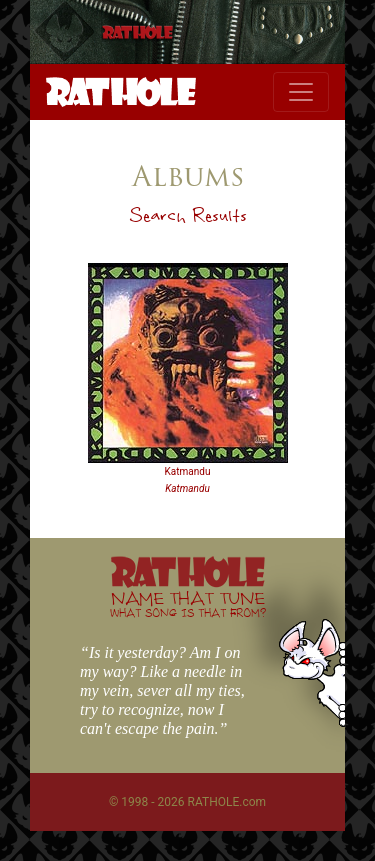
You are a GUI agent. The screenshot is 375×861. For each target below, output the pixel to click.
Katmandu (188, 471)
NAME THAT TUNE (188, 603)
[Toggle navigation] (301, 92)
